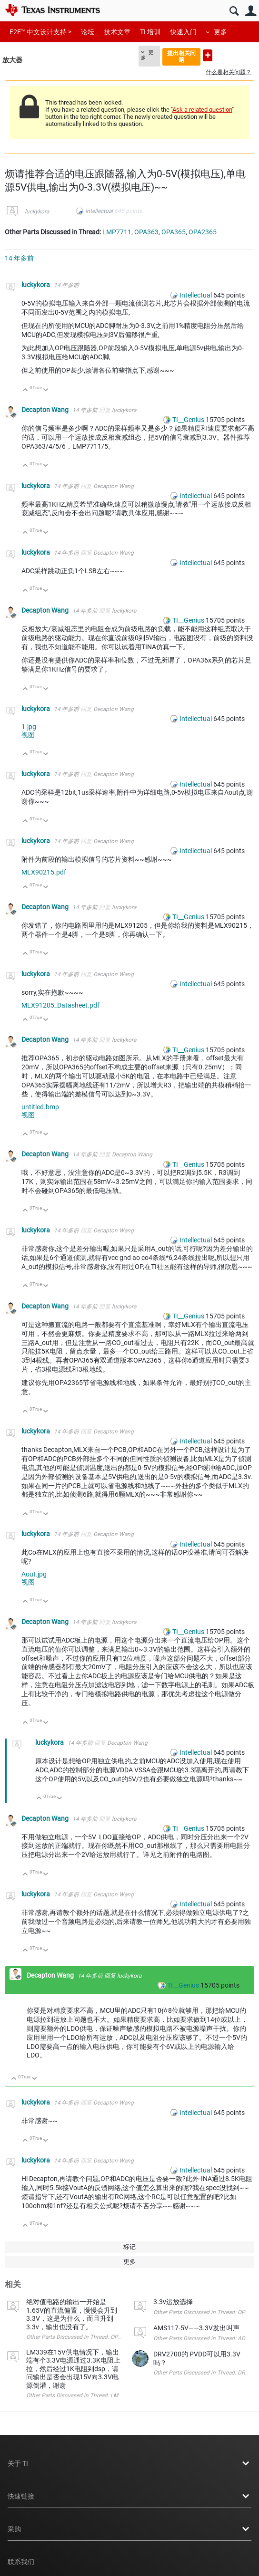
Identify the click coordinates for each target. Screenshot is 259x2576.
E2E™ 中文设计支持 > (40, 32)
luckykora (37, 211)
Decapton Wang (45, 409)
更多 (220, 32)
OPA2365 (203, 232)
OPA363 (146, 232)
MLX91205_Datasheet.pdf (60, 1005)
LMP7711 (116, 232)
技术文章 (117, 32)
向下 (46, 390)
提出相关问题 (181, 56)
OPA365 (173, 232)
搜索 (234, 11)
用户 (250, 11)
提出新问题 (207, 55)
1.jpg (28, 727)
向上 (25, 390)
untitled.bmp (40, 1107)
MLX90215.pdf (43, 872)
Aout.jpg (34, 1574)
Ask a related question (202, 109)
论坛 (87, 32)
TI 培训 (150, 32)
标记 (129, 2246)
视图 (28, 735)
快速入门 (183, 32)
